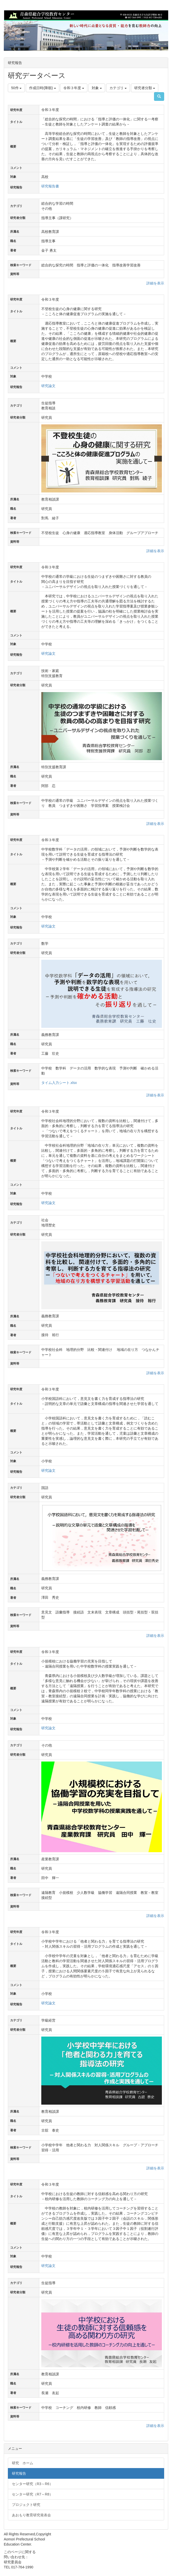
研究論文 (48, 386)
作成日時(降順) (42, 88)
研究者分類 (144, 88)
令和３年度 (73, 88)
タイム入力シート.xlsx (59, 1083)
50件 (16, 88)
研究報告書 (50, 186)
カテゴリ (118, 88)
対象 (97, 88)
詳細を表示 (155, 283)
